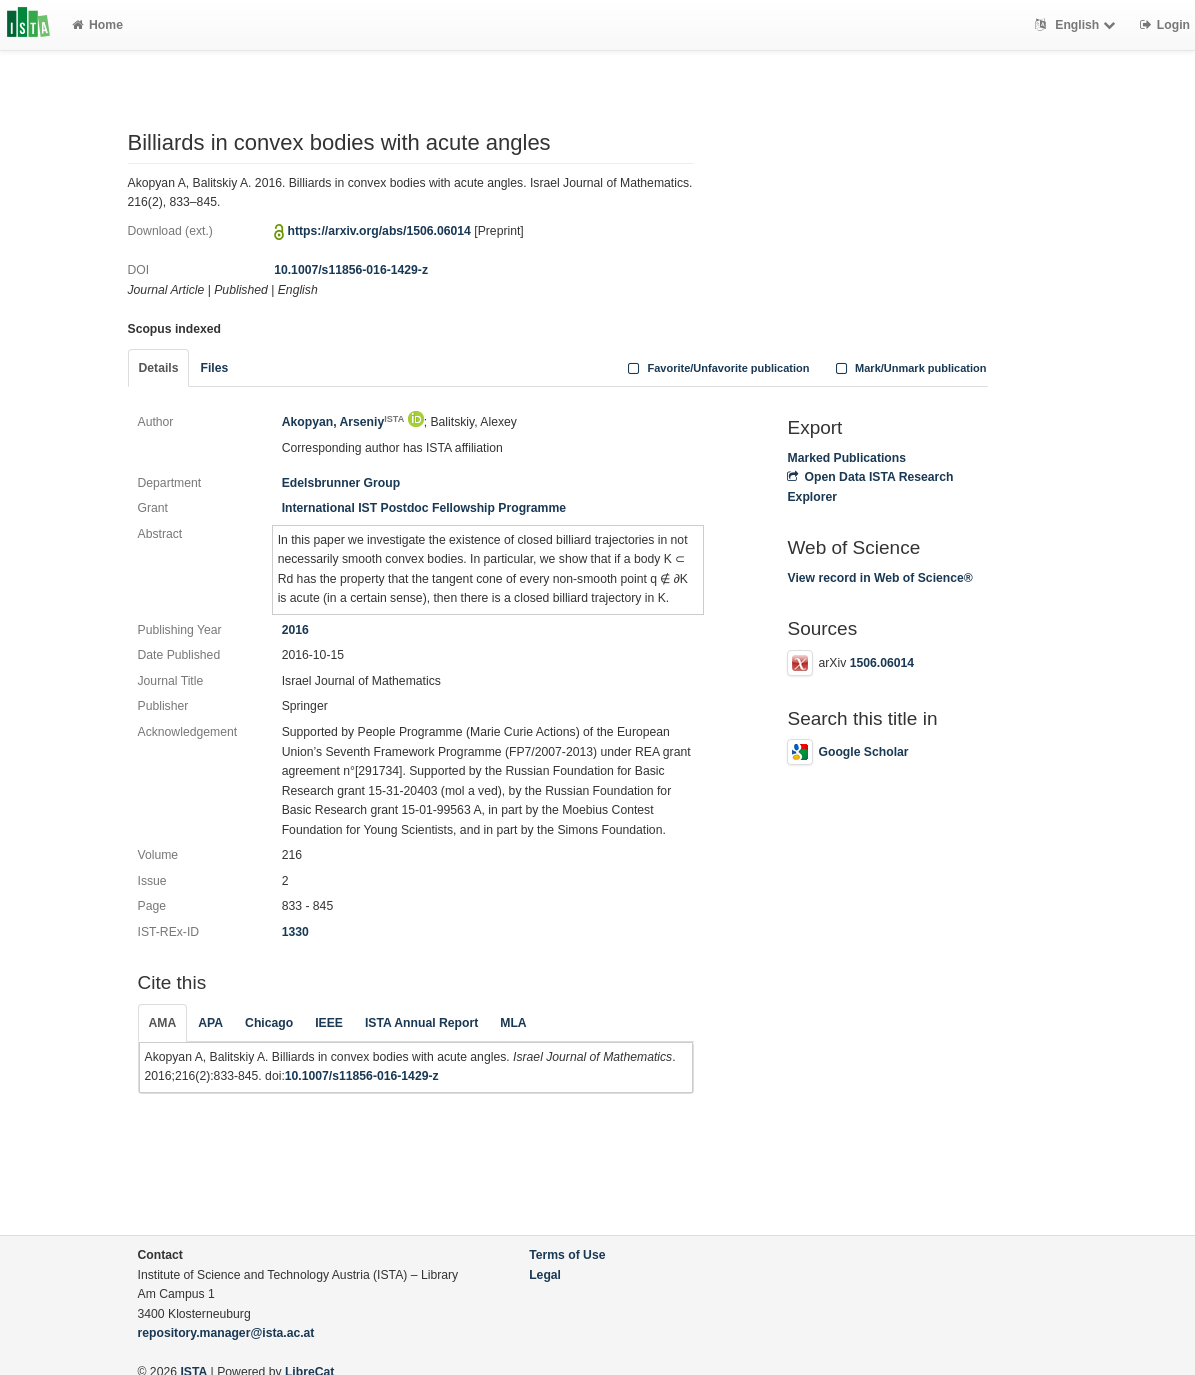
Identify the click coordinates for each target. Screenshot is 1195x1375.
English (1077, 25)
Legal (545, 1275)
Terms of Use (567, 1255)
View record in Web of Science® (879, 578)
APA (210, 1023)
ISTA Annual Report (421, 1023)
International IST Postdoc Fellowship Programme (424, 508)
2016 (295, 630)
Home (97, 25)
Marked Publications (846, 458)
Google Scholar (847, 752)
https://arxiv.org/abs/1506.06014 (379, 231)
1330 (295, 932)
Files (214, 368)
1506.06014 (882, 663)
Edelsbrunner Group (341, 483)
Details (159, 368)
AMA (163, 1023)
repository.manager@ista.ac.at (226, 1333)
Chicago (269, 1023)
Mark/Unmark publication (908, 368)
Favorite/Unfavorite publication (717, 368)
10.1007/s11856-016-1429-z (351, 270)
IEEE (329, 1023)
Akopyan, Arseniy (343, 422)
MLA (513, 1023)
